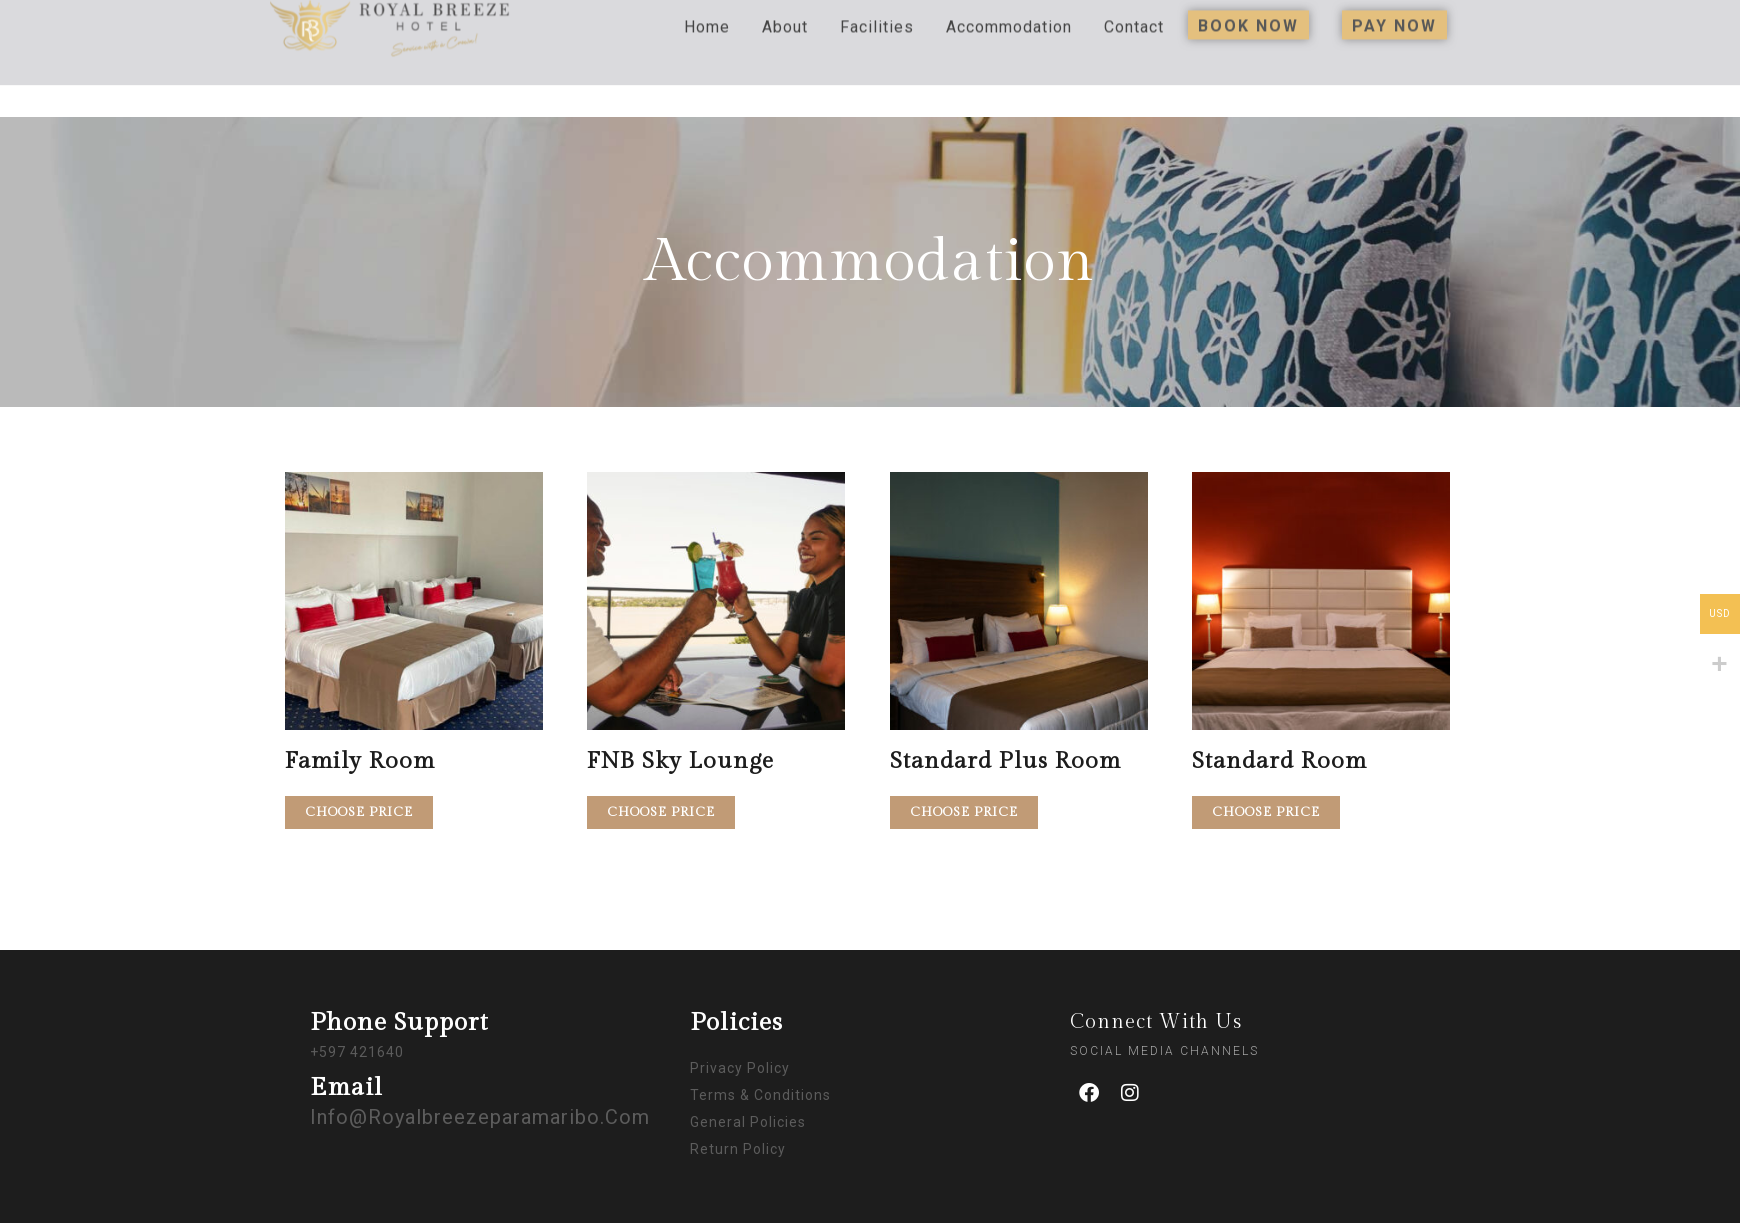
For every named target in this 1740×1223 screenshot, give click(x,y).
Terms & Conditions (760, 1095)
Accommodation (1009, 9)
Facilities (877, 9)
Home (707, 9)
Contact (1134, 9)
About (785, 9)
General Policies (748, 1122)
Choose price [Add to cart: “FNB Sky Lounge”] (661, 812)
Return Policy (738, 1149)
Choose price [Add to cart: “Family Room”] (359, 812)
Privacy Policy (740, 1068)
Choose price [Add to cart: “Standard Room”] (1266, 812)
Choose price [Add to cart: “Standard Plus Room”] (964, 812)
